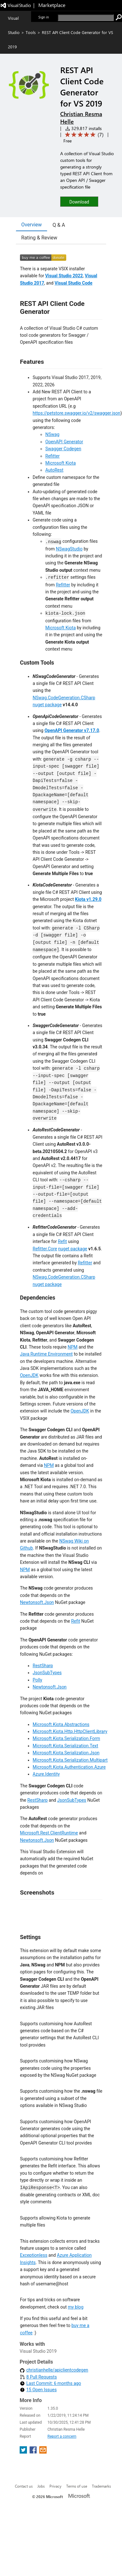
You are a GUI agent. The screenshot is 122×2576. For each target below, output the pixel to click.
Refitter (52, 456)
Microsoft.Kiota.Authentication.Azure (69, 1767)
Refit (62, 1241)
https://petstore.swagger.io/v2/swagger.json (76, 413)
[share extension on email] (43, 2452)
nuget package (47, 704)
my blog (76, 2307)
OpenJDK (29, 1375)
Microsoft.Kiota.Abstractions (61, 1724)
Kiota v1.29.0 (88, 899)
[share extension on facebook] (34, 2452)
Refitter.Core (45, 1248)
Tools (31, 32)
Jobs (41, 2486)
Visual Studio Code (73, 283)
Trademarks (101, 2486)
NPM (73, 1347)
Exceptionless (33, 2255)
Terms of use (76, 2486)
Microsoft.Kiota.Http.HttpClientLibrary (70, 1731)
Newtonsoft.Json (37, 1602)
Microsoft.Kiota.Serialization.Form (66, 1738)
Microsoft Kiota (60, 463)
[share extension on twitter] (24, 2452)
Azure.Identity (46, 1774)
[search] (86, 17)
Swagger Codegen (63, 448)
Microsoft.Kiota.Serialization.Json (66, 1752)
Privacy (55, 2486)
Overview (31, 225)
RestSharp (43, 1665)
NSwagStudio (69, 548)
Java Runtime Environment (46, 1354)
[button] (79, 201)
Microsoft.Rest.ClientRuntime (49, 1832)
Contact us (24, 2486)
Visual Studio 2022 (64, 275)
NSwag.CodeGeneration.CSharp (64, 697)
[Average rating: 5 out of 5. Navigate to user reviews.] (83, 134)
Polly (37, 1679)
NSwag (52, 434)
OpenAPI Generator (64, 441)
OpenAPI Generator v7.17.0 (71, 730)
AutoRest (54, 470)
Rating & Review (39, 238)
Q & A (59, 225)
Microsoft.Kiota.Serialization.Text (65, 1745)
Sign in (43, 17)
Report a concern (62, 2436)
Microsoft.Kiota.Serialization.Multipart (70, 1760)
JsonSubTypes (47, 1672)
